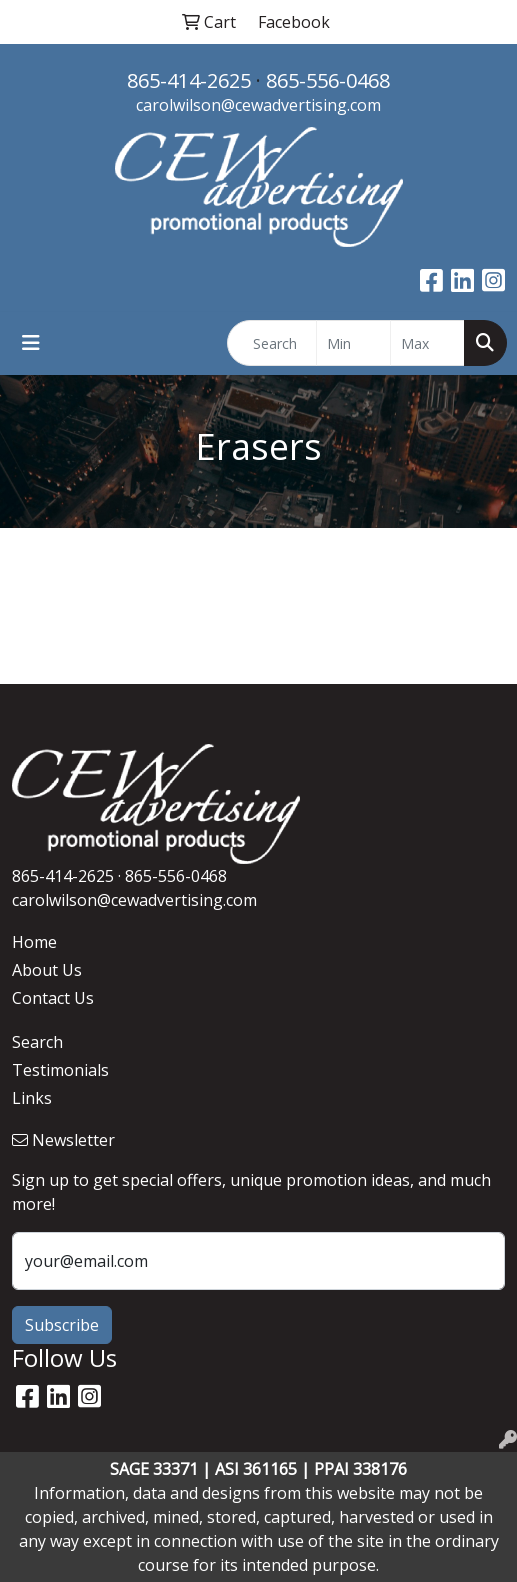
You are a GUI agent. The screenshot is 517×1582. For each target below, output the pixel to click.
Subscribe (62, 1325)
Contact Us (53, 998)
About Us (47, 970)
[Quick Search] (272, 343)
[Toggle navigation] (31, 343)
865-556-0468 (328, 80)
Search (37, 1042)
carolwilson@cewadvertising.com (258, 105)
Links (32, 1098)
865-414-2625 (189, 80)
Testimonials (60, 1070)
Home (34, 942)
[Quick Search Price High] (427, 343)
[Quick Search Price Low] (353, 343)
